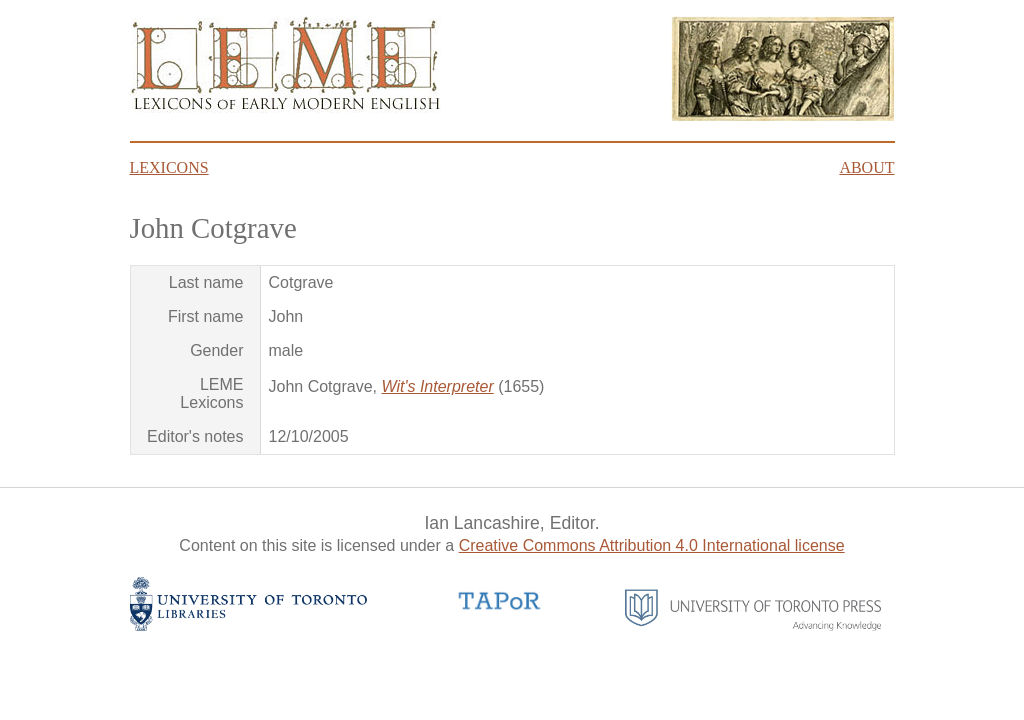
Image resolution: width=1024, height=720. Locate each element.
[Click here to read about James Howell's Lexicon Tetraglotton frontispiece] (783, 115)
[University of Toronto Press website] (753, 625)
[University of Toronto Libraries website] (249, 625)
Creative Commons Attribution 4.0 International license (652, 545)
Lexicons (169, 167)
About (866, 167)
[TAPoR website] (500, 607)
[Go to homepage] (285, 107)
